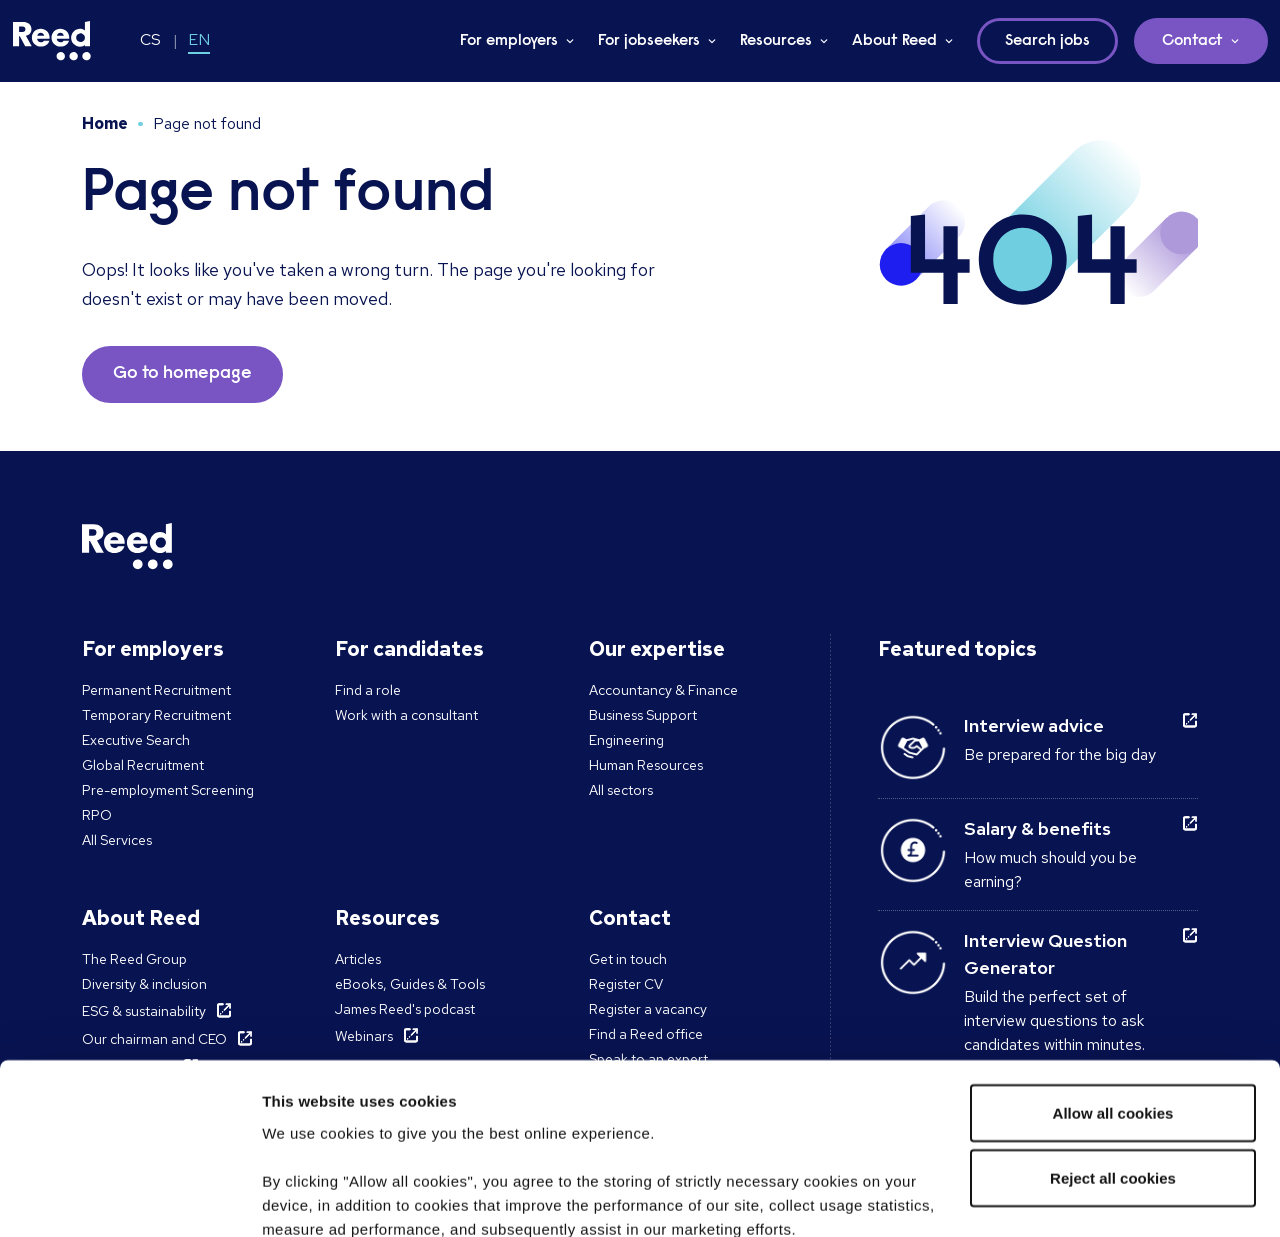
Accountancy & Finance (663, 690)
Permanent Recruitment (156, 690)
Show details (308, 1197)
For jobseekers (649, 41)
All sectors (621, 790)
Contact (1192, 41)
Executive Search (136, 740)
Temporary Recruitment (156, 715)
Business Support (643, 715)
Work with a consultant (406, 715)
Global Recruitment (143, 765)
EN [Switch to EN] (199, 39)
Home (105, 123)
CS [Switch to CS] (150, 39)
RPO (97, 815)
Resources (776, 41)
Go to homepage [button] (182, 374)
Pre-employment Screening (168, 790)
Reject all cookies (1113, 1022)
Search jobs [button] (1047, 41)
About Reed (894, 41)
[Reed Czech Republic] (52, 41)
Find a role (368, 690)
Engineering (626, 740)
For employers (509, 41)
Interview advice (1034, 725)
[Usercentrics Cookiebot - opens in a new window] (129, 1198)
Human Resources (646, 765)
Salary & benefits (1037, 828)
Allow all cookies (1113, 956)
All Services (117, 840)
